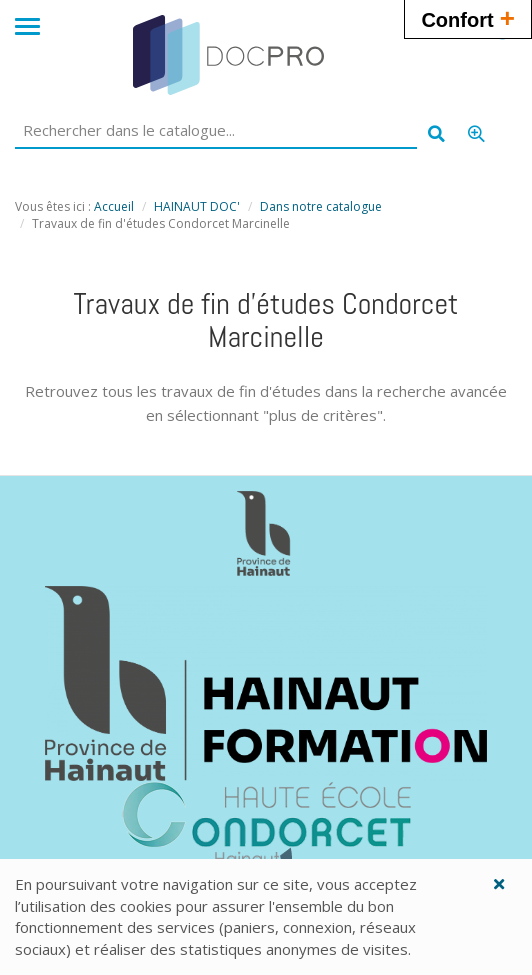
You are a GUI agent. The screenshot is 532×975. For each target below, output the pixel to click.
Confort (468, 17)
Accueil (114, 206)
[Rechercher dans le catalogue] (216, 131)
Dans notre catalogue (321, 206)
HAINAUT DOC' (197, 206)
